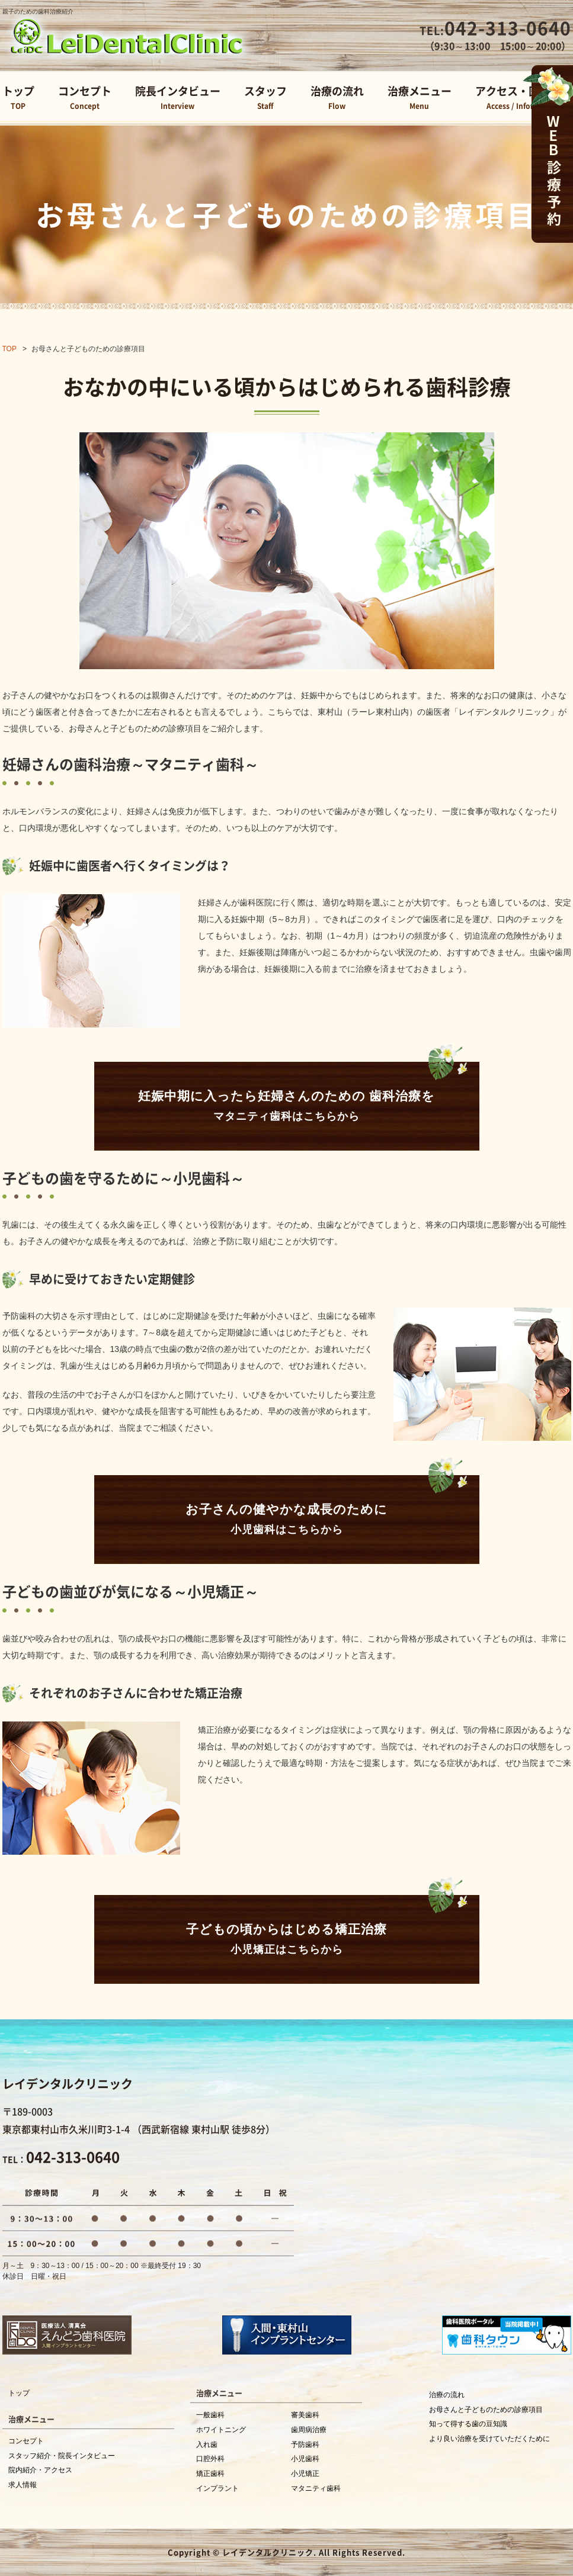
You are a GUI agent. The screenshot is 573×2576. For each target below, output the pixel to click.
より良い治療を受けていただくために (489, 2438)
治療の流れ (337, 98)
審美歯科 (305, 2415)
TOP (9, 349)
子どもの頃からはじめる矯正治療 (286, 1940)
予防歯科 (305, 2444)
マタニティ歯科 (316, 2488)
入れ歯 (206, 2444)
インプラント (217, 2488)
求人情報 (22, 2485)
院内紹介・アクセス (40, 2470)
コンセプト (84, 98)
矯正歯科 (210, 2473)
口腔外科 (210, 2459)
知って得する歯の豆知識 (468, 2424)
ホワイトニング (221, 2430)
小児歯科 (305, 2459)
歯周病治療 (308, 2430)
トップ (18, 98)
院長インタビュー (177, 98)
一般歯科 (210, 2415)
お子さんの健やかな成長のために (286, 1521)
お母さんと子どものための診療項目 (486, 2409)
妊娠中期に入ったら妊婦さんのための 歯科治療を (286, 1107)
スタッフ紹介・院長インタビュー (61, 2456)
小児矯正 (305, 2473)
